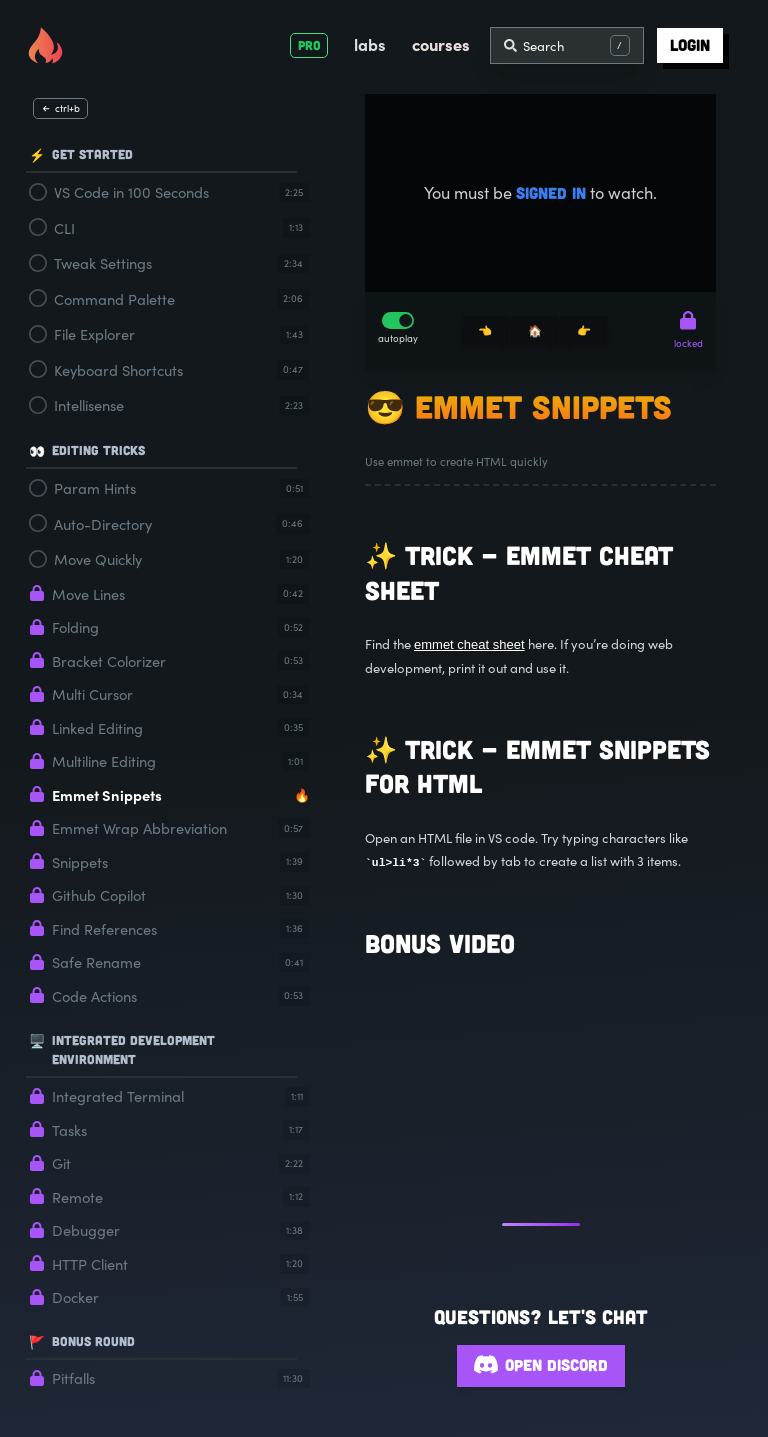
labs (370, 44)
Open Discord (541, 1365)
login (690, 44)
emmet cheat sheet (469, 644)
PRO (309, 45)
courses (441, 44)
